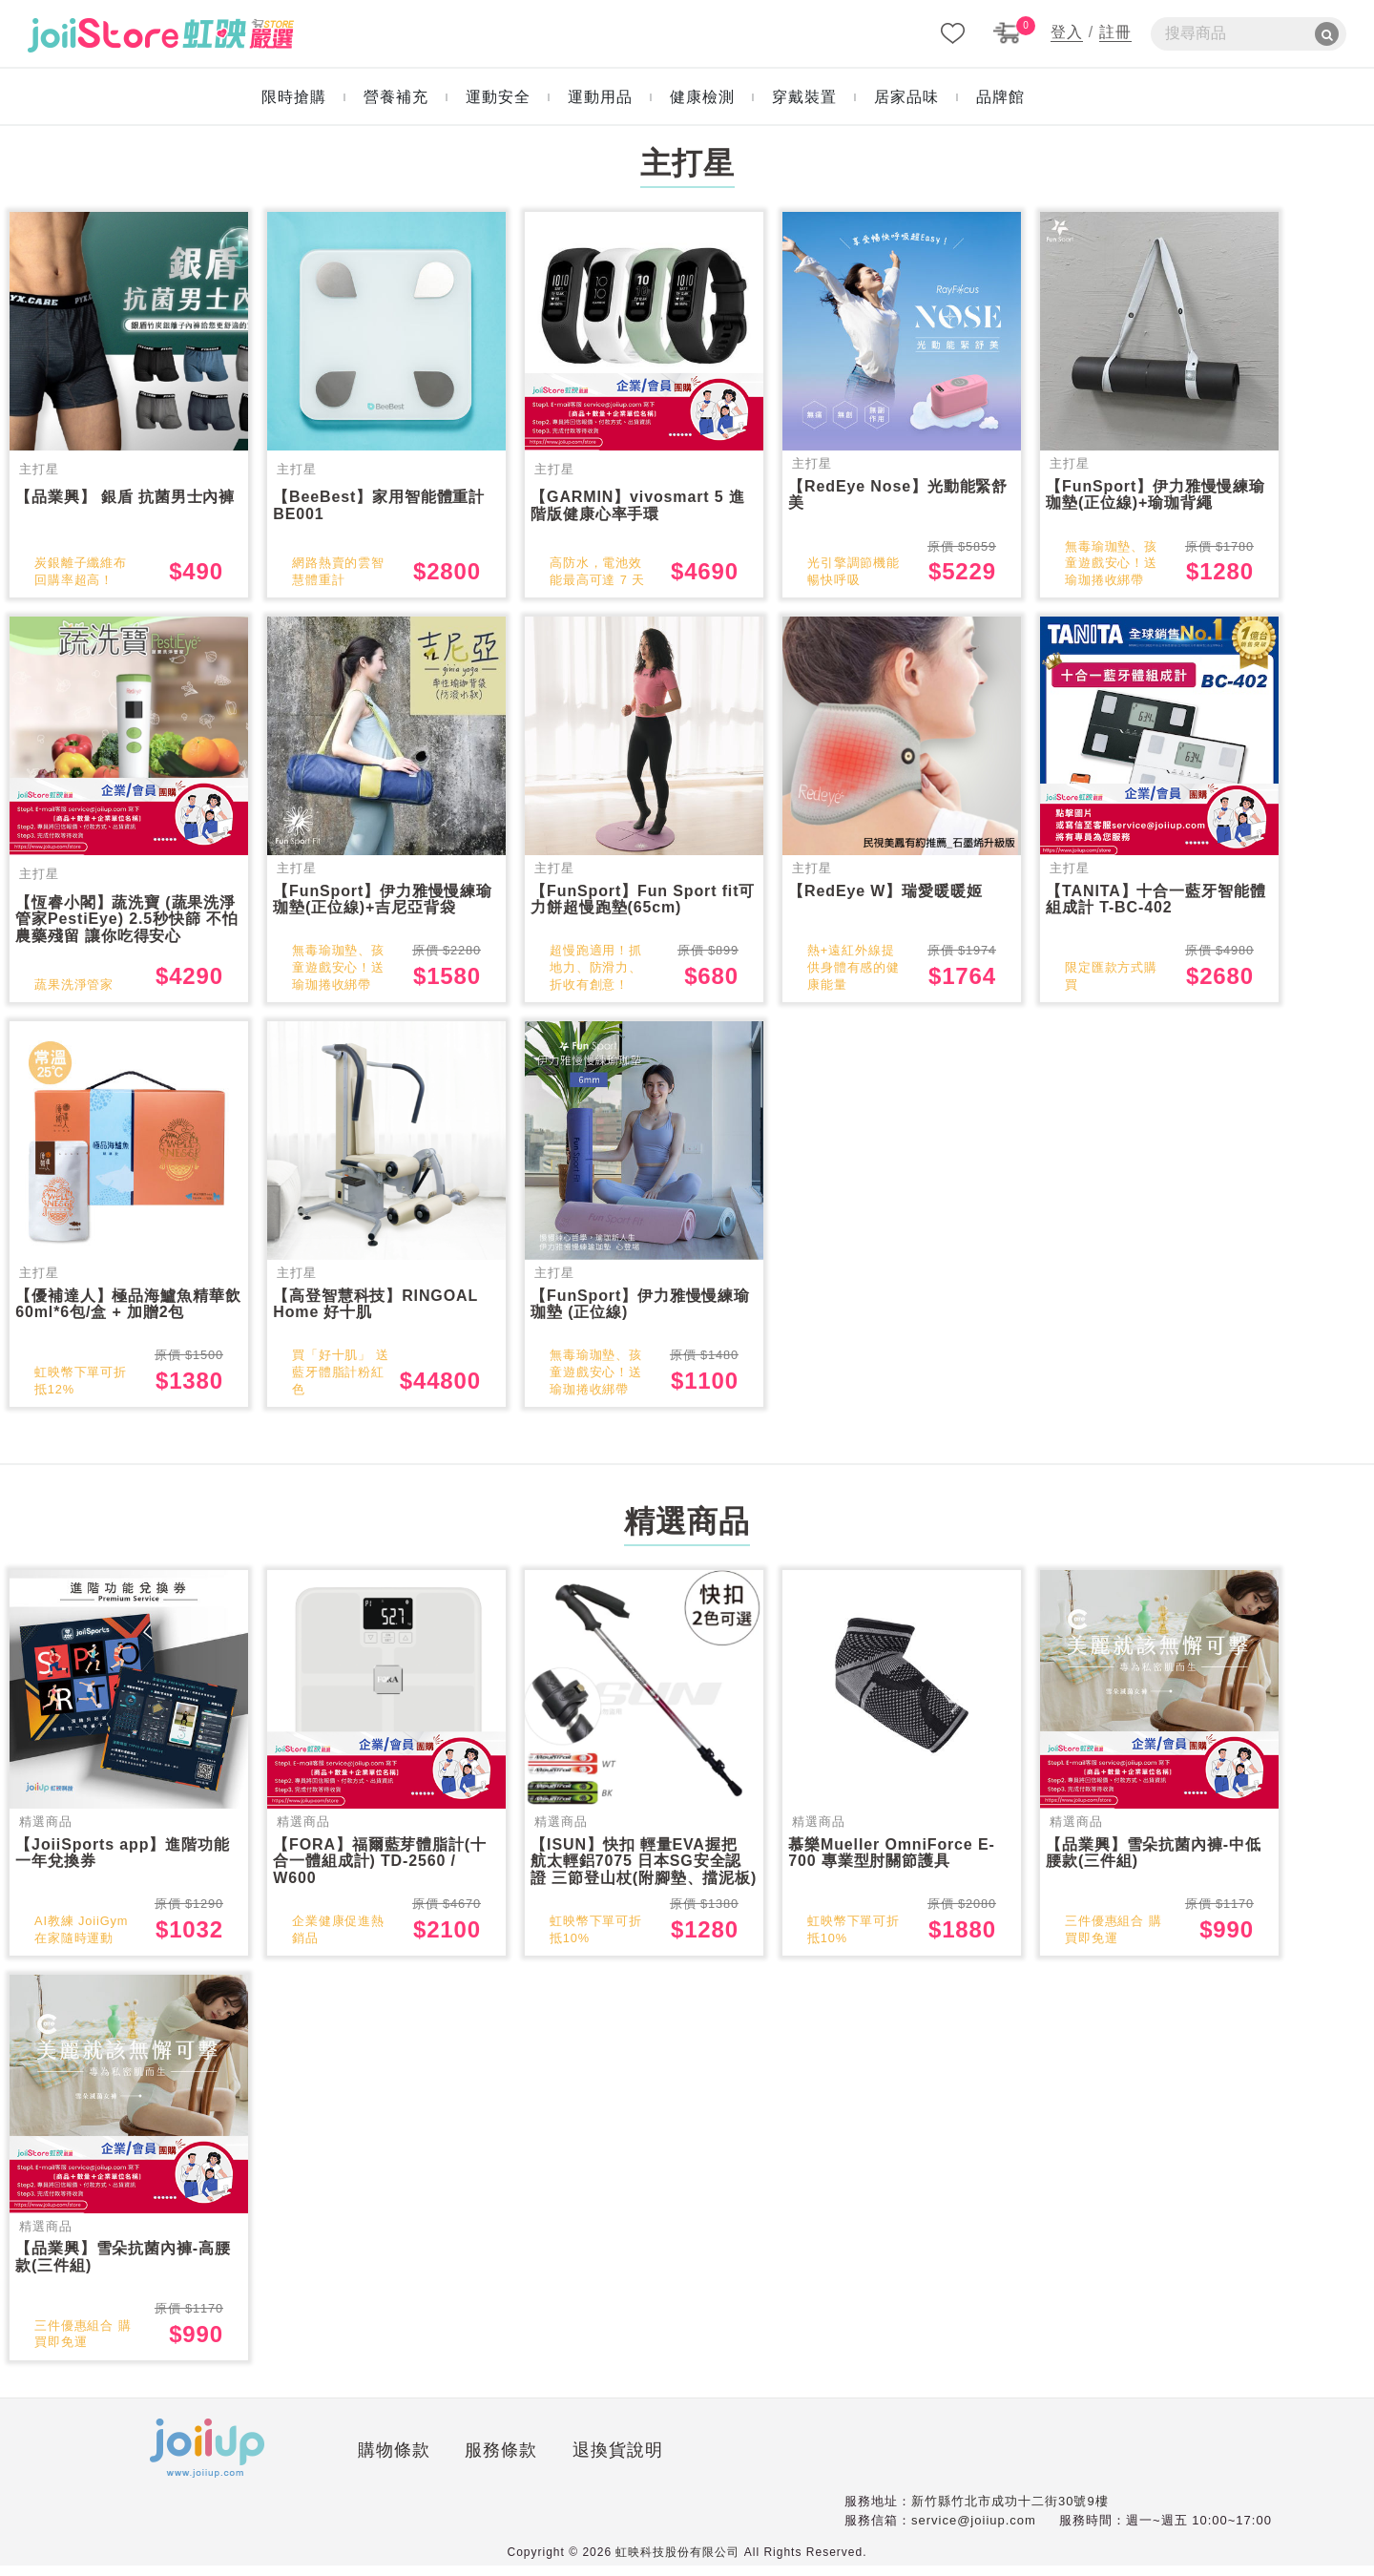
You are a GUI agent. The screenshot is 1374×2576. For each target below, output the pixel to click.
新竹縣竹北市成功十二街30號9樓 (1010, 2511)
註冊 (1115, 32)
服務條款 (390, 2463)
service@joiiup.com (973, 2531)
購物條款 (282, 2463)
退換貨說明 (506, 2463)
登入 (1067, 32)
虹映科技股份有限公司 (677, 2562)
